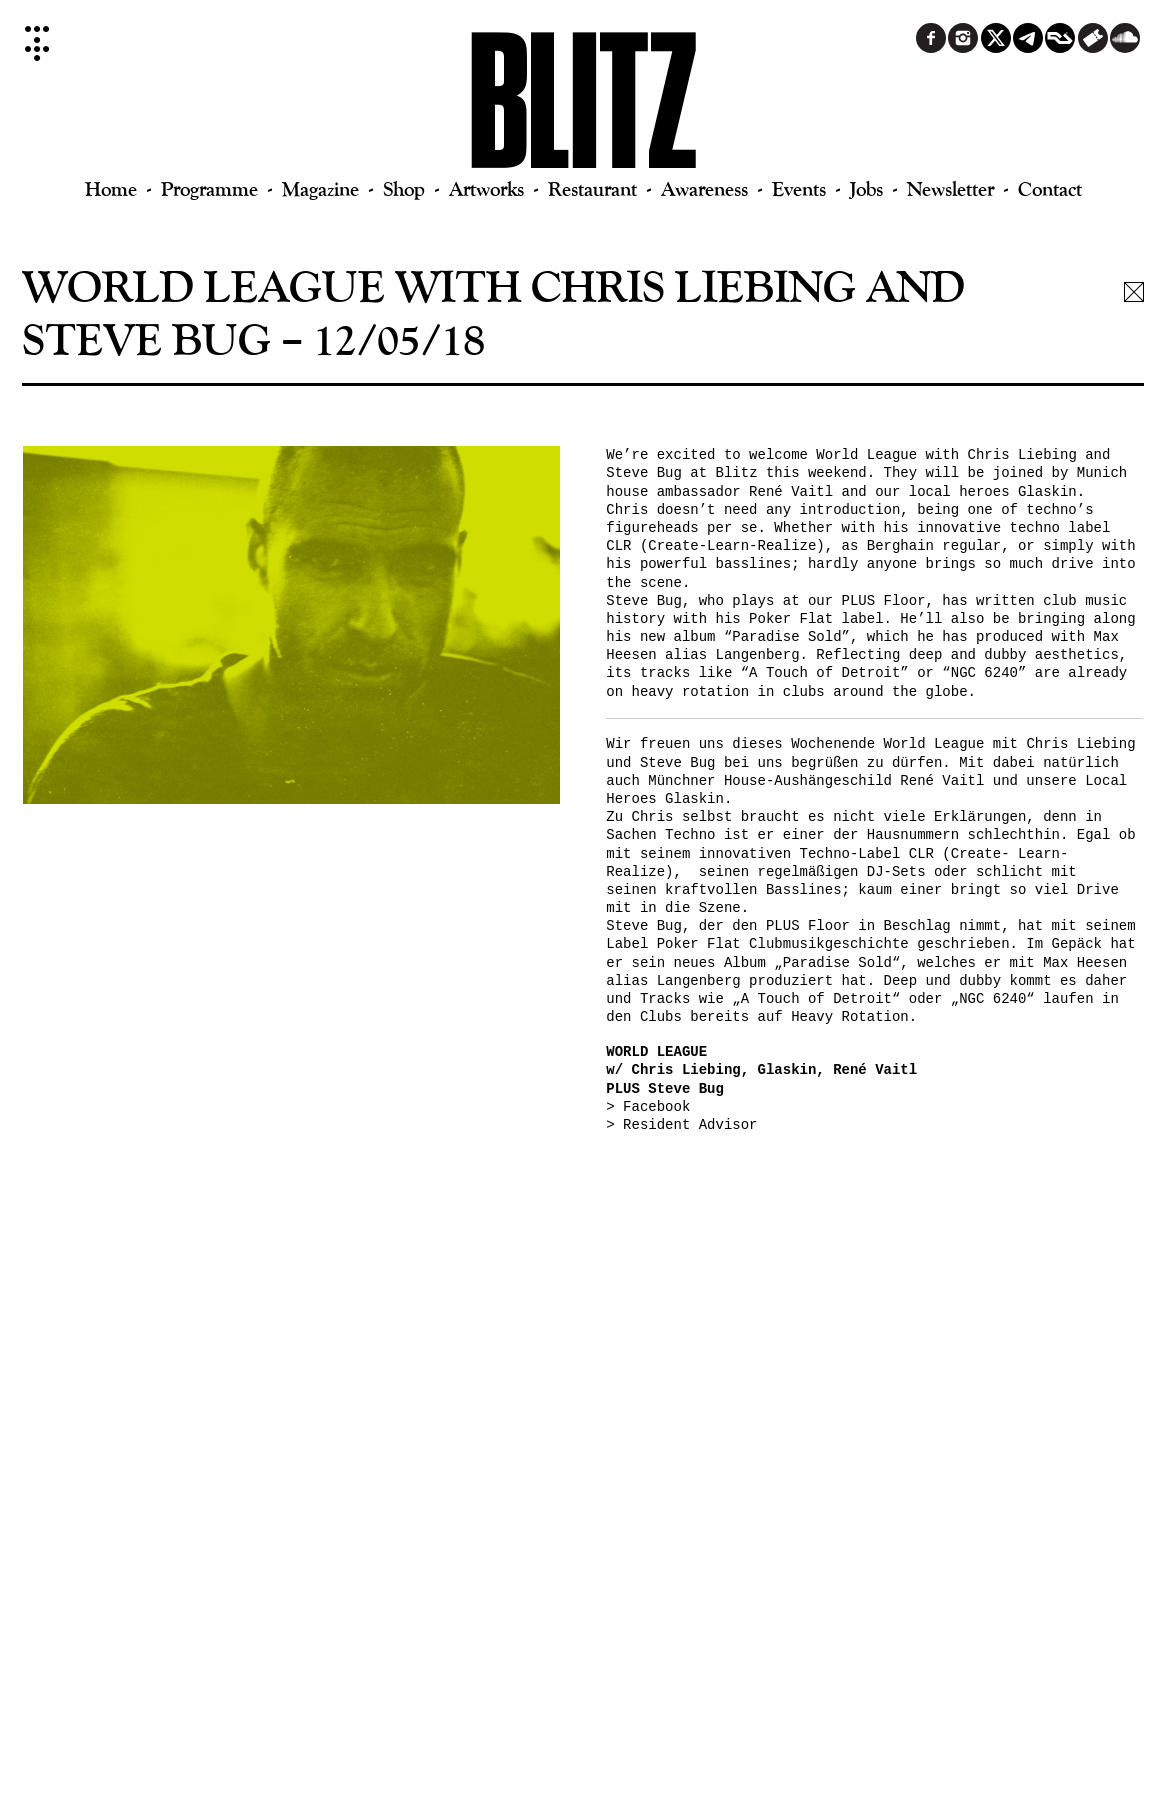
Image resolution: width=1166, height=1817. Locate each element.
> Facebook (648, 1107)
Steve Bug (644, 473)
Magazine (320, 188)
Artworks (486, 188)
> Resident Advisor (681, 1125)
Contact (1050, 188)
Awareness (704, 188)
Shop (404, 188)
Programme (209, 188)
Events (799, 188)
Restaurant (592, 188)
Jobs (866, 188)
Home (111, 188)
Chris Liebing (1022, 455)
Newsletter (950, 188)
